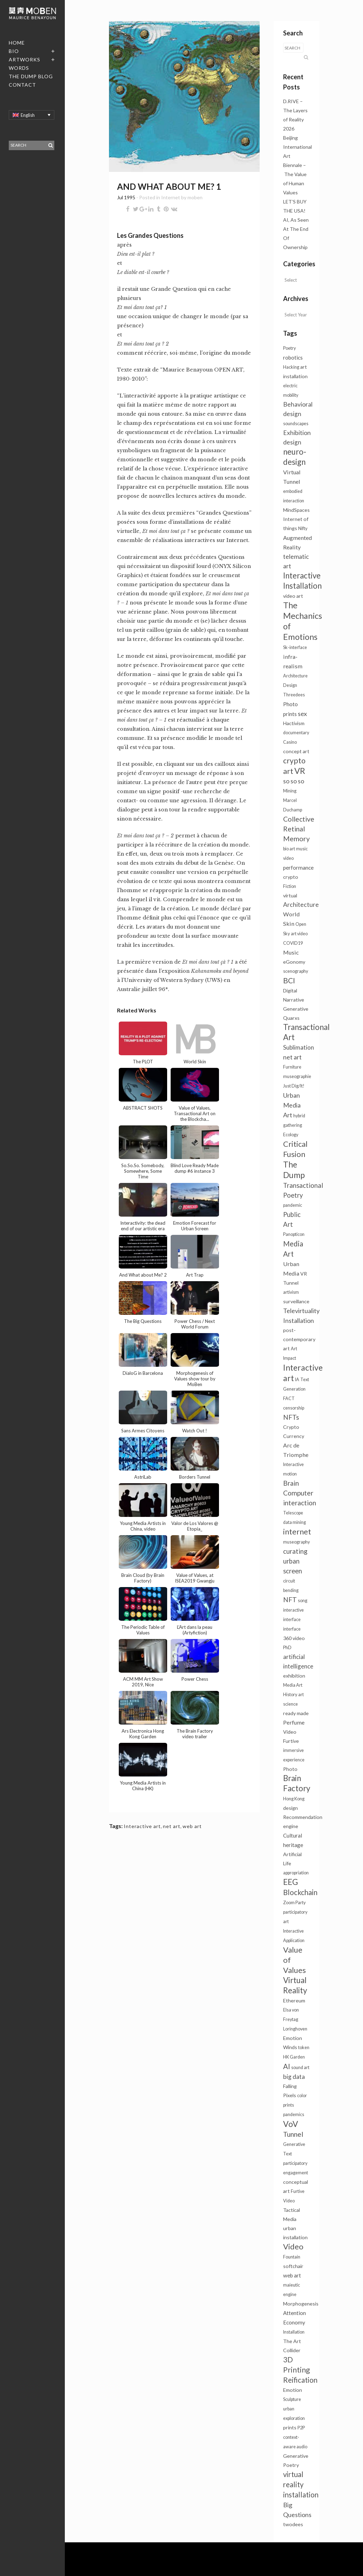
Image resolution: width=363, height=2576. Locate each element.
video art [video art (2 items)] (293, 596)
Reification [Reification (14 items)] (300, 2380)
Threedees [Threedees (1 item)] (294, 694)
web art (192, 1826)
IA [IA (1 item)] (297, 1379)
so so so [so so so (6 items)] (293, 781)
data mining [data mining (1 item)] (294, 1522)
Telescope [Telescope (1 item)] (293, 1513)
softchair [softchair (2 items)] (293, 2266)
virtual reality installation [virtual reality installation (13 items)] (301, 2484)
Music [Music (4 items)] (291, 952)
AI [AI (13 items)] (286, 2066)
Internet (170, 197)
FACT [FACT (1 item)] (289, 1398)
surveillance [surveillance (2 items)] (296, 1301)
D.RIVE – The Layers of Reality (295, 110)
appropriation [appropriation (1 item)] (296, 1872)
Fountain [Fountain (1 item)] (291, 2257)
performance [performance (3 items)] (298, 867)
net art (171, 1826)
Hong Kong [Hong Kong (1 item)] (293, 1798)
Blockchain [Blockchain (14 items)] (300, 1892)
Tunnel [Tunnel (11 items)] (293, 2134)
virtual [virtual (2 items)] (290, 895)
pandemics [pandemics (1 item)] (293, 2114)
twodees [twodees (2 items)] (293, 2524)
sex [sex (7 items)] (302, 713)
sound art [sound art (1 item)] (300, 2067)
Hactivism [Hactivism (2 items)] (293, 723)
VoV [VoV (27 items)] (290, 2124)
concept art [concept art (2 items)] (296, 751)
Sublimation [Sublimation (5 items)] (298, 1047)
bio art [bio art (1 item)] (289, 848)
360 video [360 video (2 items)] (294, 1638)
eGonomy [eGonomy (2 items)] (294, 962)
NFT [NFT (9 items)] (290, 1599)
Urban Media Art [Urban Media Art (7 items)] (292, 1105)
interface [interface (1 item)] (292, 1629)
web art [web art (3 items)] (292, 2275)
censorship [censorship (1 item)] (293, 1408)
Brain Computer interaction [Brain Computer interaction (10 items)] (299, 1493)
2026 (288, 129)
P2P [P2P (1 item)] (301, 2427)
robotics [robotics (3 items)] (293, 357)
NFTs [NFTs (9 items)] (291, 1417)
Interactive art (142, 1826)
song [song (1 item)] (302, 1600)
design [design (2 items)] (290, 1808)
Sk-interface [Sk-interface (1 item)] (295, 647)
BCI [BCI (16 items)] (289, 980)
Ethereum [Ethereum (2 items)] (294, 2000)
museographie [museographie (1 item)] (297, 1076)
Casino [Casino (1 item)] (290, 742)
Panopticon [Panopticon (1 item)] (293, 1234)
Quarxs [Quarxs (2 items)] (291, 1018)
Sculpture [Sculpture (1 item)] (292, 2399)
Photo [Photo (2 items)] (290, 1769)
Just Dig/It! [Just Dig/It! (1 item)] (293, 1086)
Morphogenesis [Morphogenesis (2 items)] (301, 2304)
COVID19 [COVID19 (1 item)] (293, 943)
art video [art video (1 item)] (299, 933)
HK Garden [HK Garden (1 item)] (294, 2057)
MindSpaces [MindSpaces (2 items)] (296, 510)
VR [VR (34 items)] (299, 771)
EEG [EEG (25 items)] (290, 1882)
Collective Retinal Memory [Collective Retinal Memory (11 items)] (298, 829)
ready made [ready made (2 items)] (296, 1713)
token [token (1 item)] (303, 2047)
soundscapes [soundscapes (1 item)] (295, 423)
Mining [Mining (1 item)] (289, 791)
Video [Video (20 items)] (293, 2246)
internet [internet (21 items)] (297, 1531)
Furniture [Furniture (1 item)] (292, 1067)
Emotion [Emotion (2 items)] (292, 2390)
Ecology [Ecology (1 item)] (290, 1134)
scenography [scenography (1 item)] (295, 971)
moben (195, 197)
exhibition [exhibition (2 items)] (294, 1676)
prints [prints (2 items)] (289, 2427)
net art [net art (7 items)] (292, 1057)
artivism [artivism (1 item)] (291, 1292)
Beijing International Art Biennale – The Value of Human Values (297, 165)
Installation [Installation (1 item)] (293, 2332)
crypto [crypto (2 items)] (290, 877)
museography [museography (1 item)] (296, 1542)
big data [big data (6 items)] (294, 2076)
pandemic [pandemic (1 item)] (292, 1205)
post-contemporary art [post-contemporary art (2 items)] (299, 1339)
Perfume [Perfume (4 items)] (293, 1722)
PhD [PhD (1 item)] (287, 1647)
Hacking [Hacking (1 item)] (291, 367)
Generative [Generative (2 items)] (295, 1009)
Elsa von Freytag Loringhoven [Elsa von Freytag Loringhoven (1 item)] (295, 2019)
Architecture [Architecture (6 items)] (301, 904)
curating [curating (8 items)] (295, 1551)
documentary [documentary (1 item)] (296, 732)
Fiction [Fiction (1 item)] (289, 886)
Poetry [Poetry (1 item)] (289, 348)
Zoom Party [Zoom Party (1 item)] (294, 1902)
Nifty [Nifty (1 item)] (302, 528)
